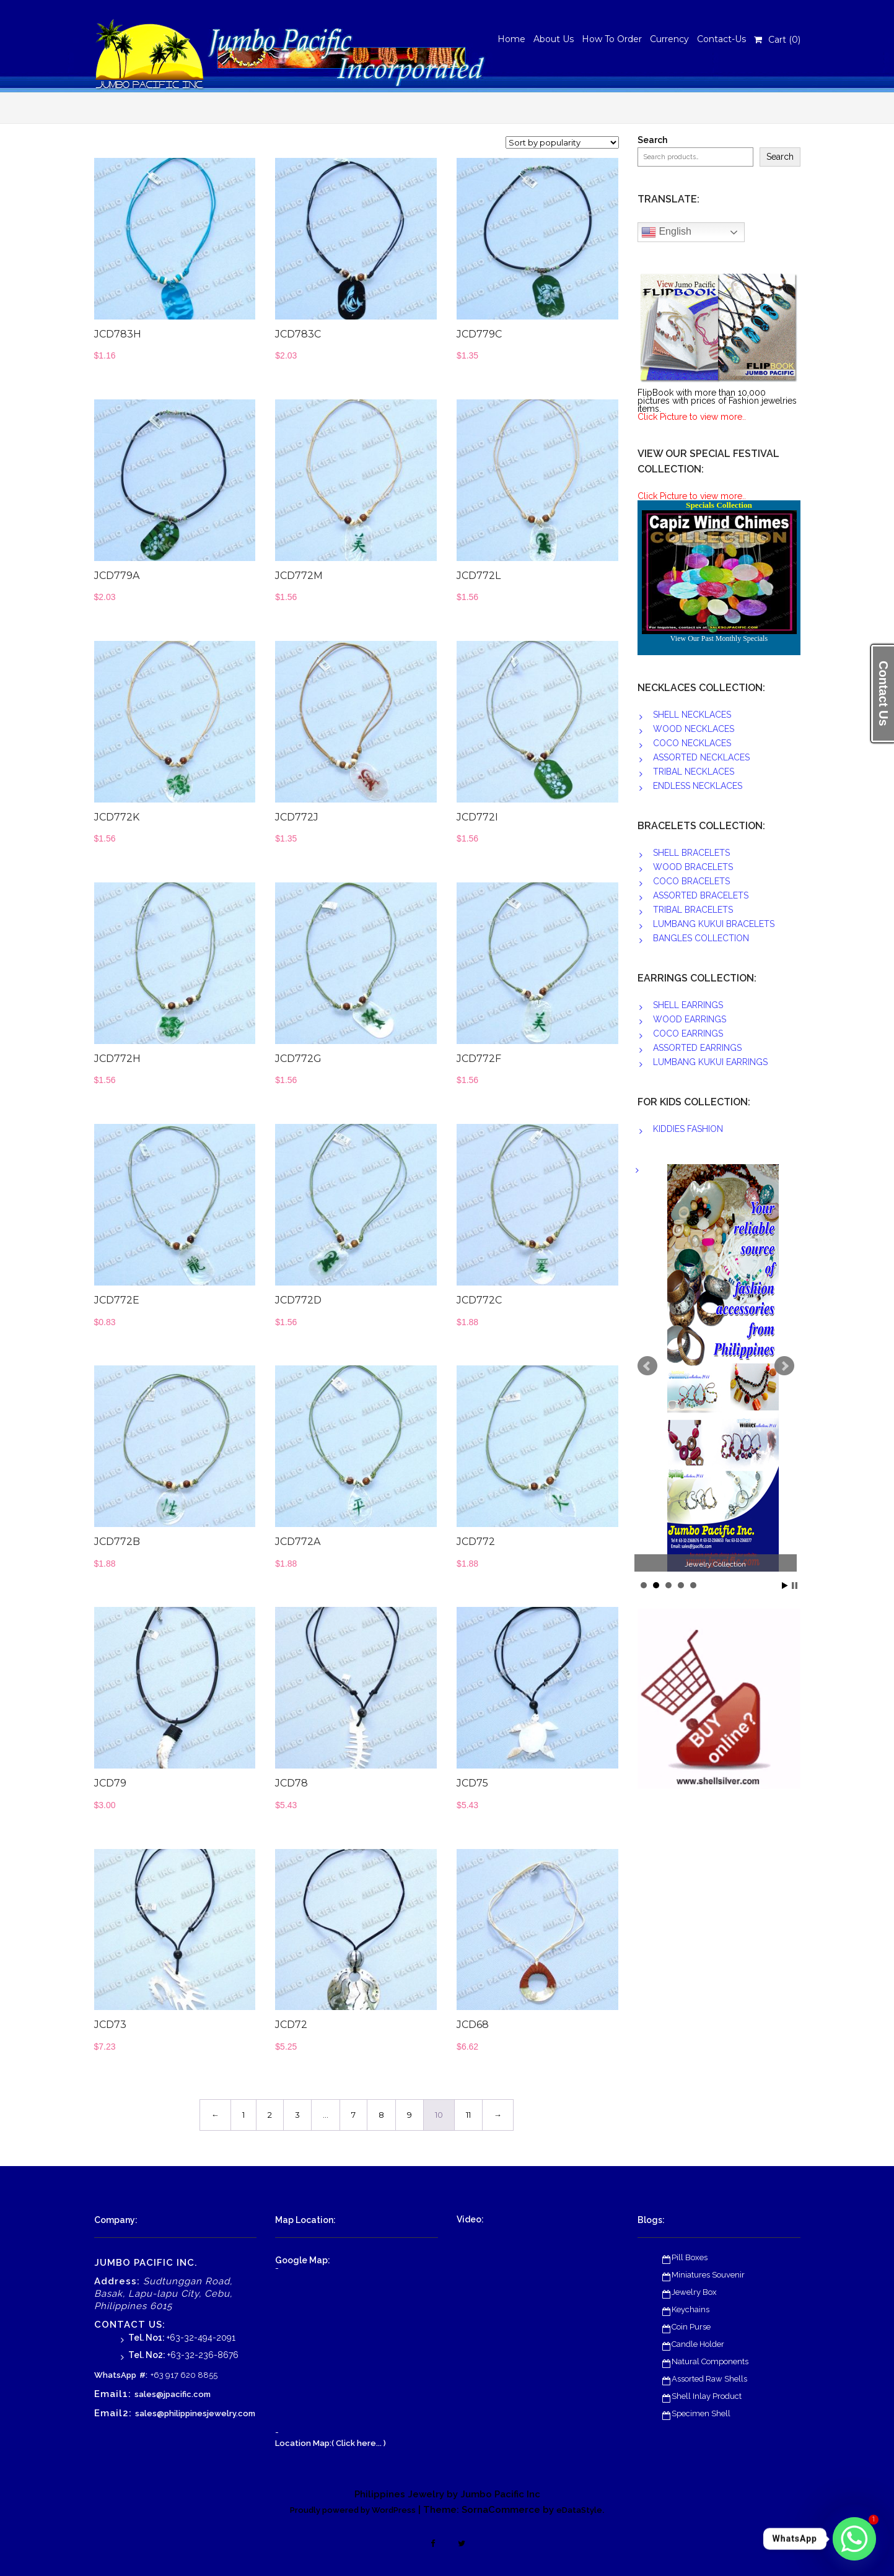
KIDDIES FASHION (688, 1129)
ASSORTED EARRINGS (697, 1048)
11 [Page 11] (468, 2115)
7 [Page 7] (353, 2115)
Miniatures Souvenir (708, 2274)
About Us (553, 39)
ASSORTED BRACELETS (700, 895)
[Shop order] (562, 142)
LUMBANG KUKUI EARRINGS (710, 1062)
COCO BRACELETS (691, 881)
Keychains (690, 2309)
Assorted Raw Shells (709, 2378)
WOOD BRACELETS (693, 867)
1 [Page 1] (243, 2115)
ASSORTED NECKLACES (701, 757)
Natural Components (710, 2361)
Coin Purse (691, 2326)
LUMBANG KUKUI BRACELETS (713, 924)
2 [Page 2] (270, 2115)
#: (143, 2375)
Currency (669, 39)
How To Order (612, 39)
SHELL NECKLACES (692, 715)
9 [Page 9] (409, 2115)
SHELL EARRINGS (688, 1005)
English (666, 232)
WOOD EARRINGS (689, 1019)
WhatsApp (115, 2375)
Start (785, 1585)
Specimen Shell (701, 2413)
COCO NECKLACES (692, 743)
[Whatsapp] (854, 2539)
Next (784, 1366)
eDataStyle (579, 2510)
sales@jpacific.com (172, 2394)
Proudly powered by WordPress (353, 2510)
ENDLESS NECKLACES (697, 786)
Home (511, 39)
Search (652, 140)
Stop (794, 1585)
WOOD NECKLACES (693, 729)
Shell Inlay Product (707, 2396)
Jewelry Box (694, 2292)
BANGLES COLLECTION (701, 938)
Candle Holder (698, 2344)
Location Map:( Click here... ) (330, 2443)
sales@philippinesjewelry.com (195, 2413)
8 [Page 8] (381, 2115)
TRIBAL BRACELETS (693, 910)
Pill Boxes (690, 2257)
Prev (647, 1366)
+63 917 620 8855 (184, 2375)
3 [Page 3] (297, 2115)
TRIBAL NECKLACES (693, 772)
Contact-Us (721, 39)
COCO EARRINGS (688, 1033)
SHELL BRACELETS (691, 853)
